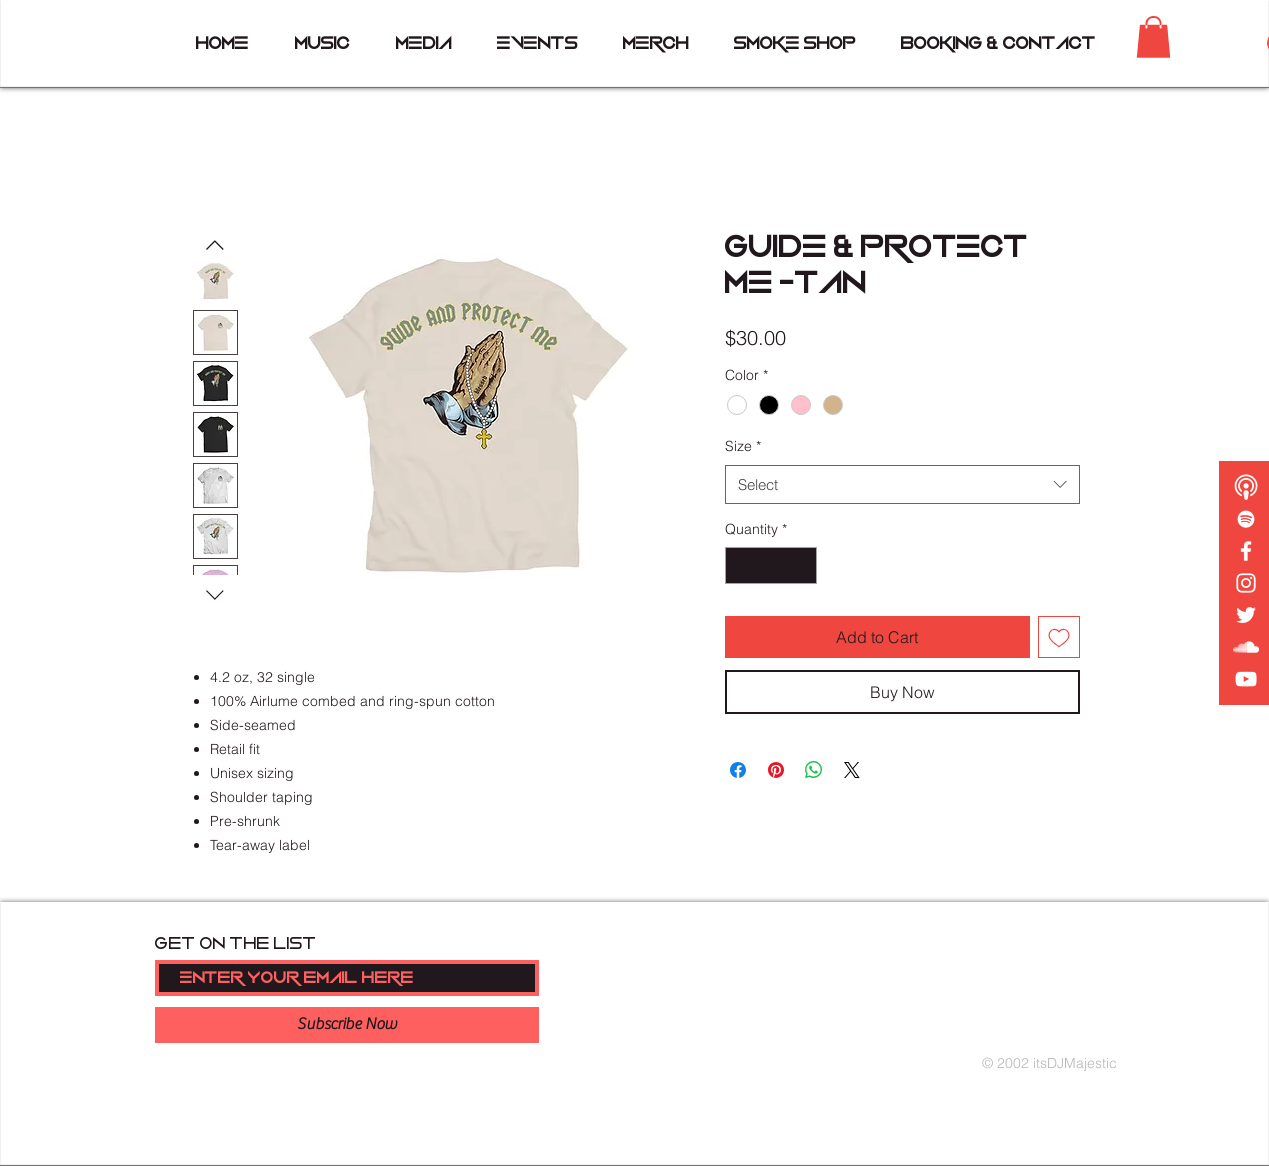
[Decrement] (740, 565)
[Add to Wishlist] (1059, 637)
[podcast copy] (1246, 487)
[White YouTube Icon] (1246, 679)
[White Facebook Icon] (1246, 551)
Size (743, 446)
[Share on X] (852, 770)
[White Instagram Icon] (1246, 583)
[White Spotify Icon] (1246, 519)
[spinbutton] (771, 565)
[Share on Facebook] (738, 770)
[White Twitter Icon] (1246, 615)
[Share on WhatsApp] (814, 770)
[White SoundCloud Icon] (1246, 647)
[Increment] (801, 565)
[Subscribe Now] (347, 1025)
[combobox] (902, 484)
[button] (1153, 37)
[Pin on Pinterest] (776, 770)
